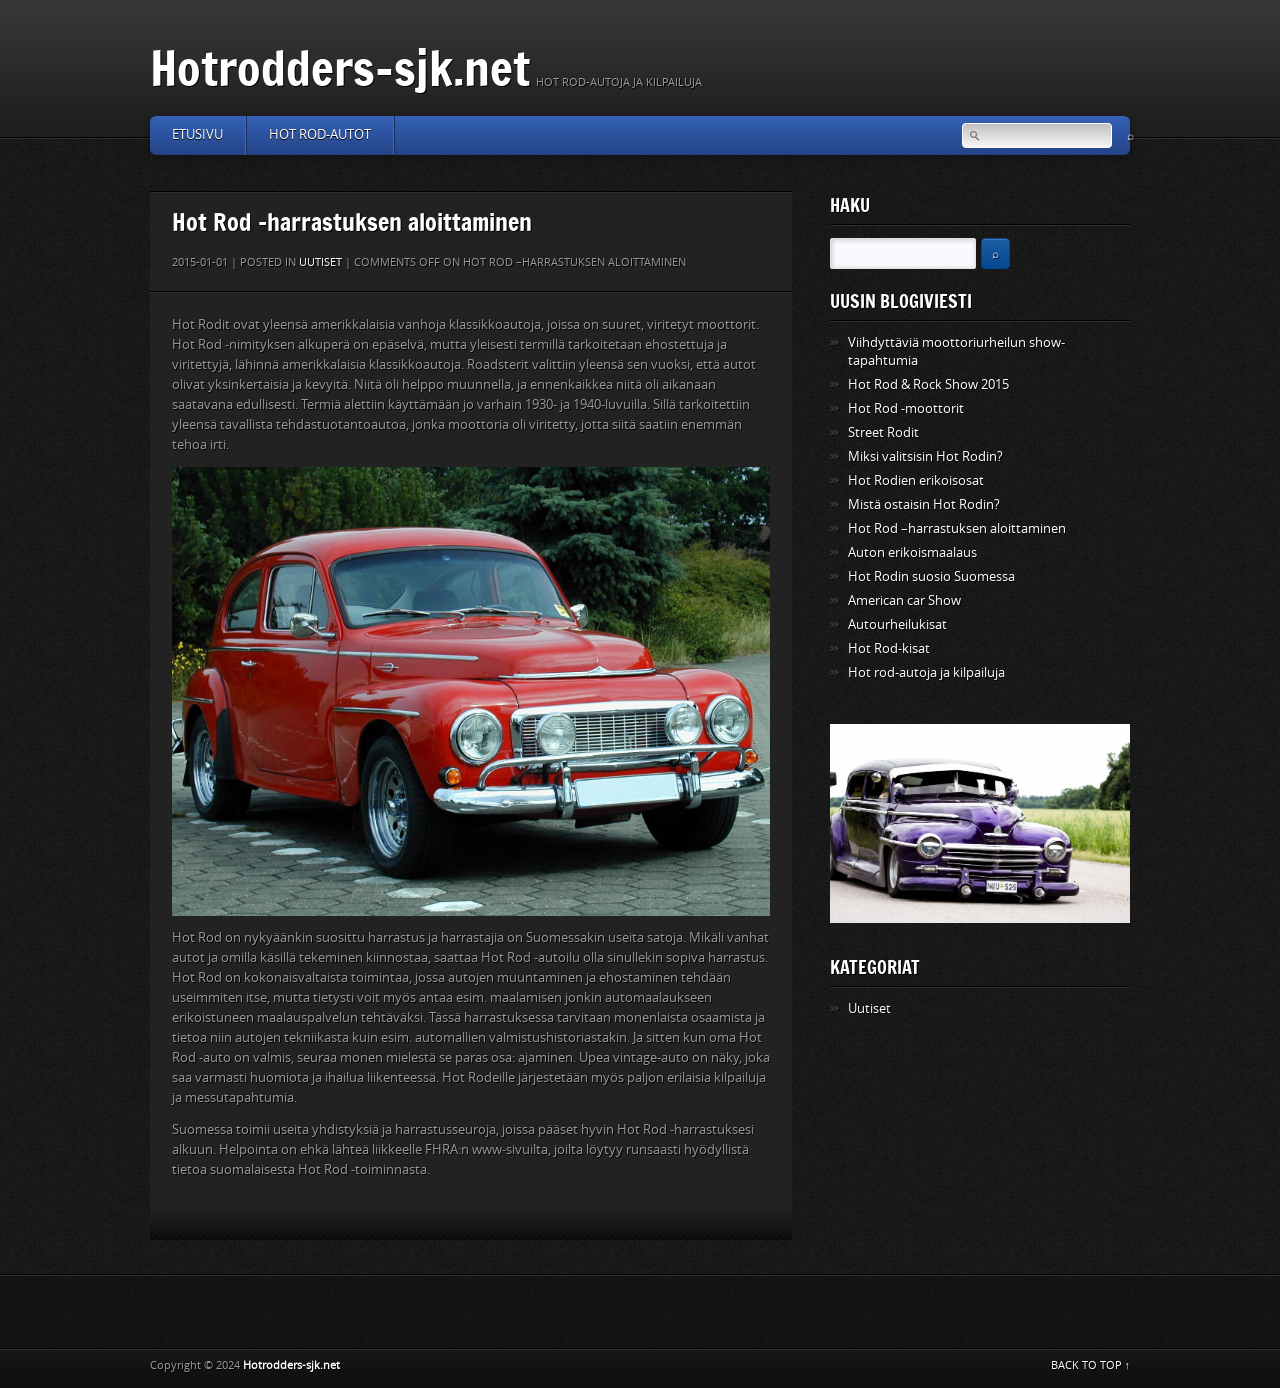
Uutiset (320, 262)
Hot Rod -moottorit (906, 408)
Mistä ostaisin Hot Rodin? (924, 504)
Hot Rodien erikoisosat (916, 480)
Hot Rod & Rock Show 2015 (928, 384)
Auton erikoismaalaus (912, 552)
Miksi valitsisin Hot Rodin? (925, 456)
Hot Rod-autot (320, 134)
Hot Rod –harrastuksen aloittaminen (957, 528)
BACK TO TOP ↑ (1091, 1365)
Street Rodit (883, 432)
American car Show (904, 600)
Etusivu (197, 134)
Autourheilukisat (897, 624)
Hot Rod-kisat (889, 648)
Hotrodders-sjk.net (340, 67)
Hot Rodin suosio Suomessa (931, 576)
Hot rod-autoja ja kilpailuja (926, 672)
